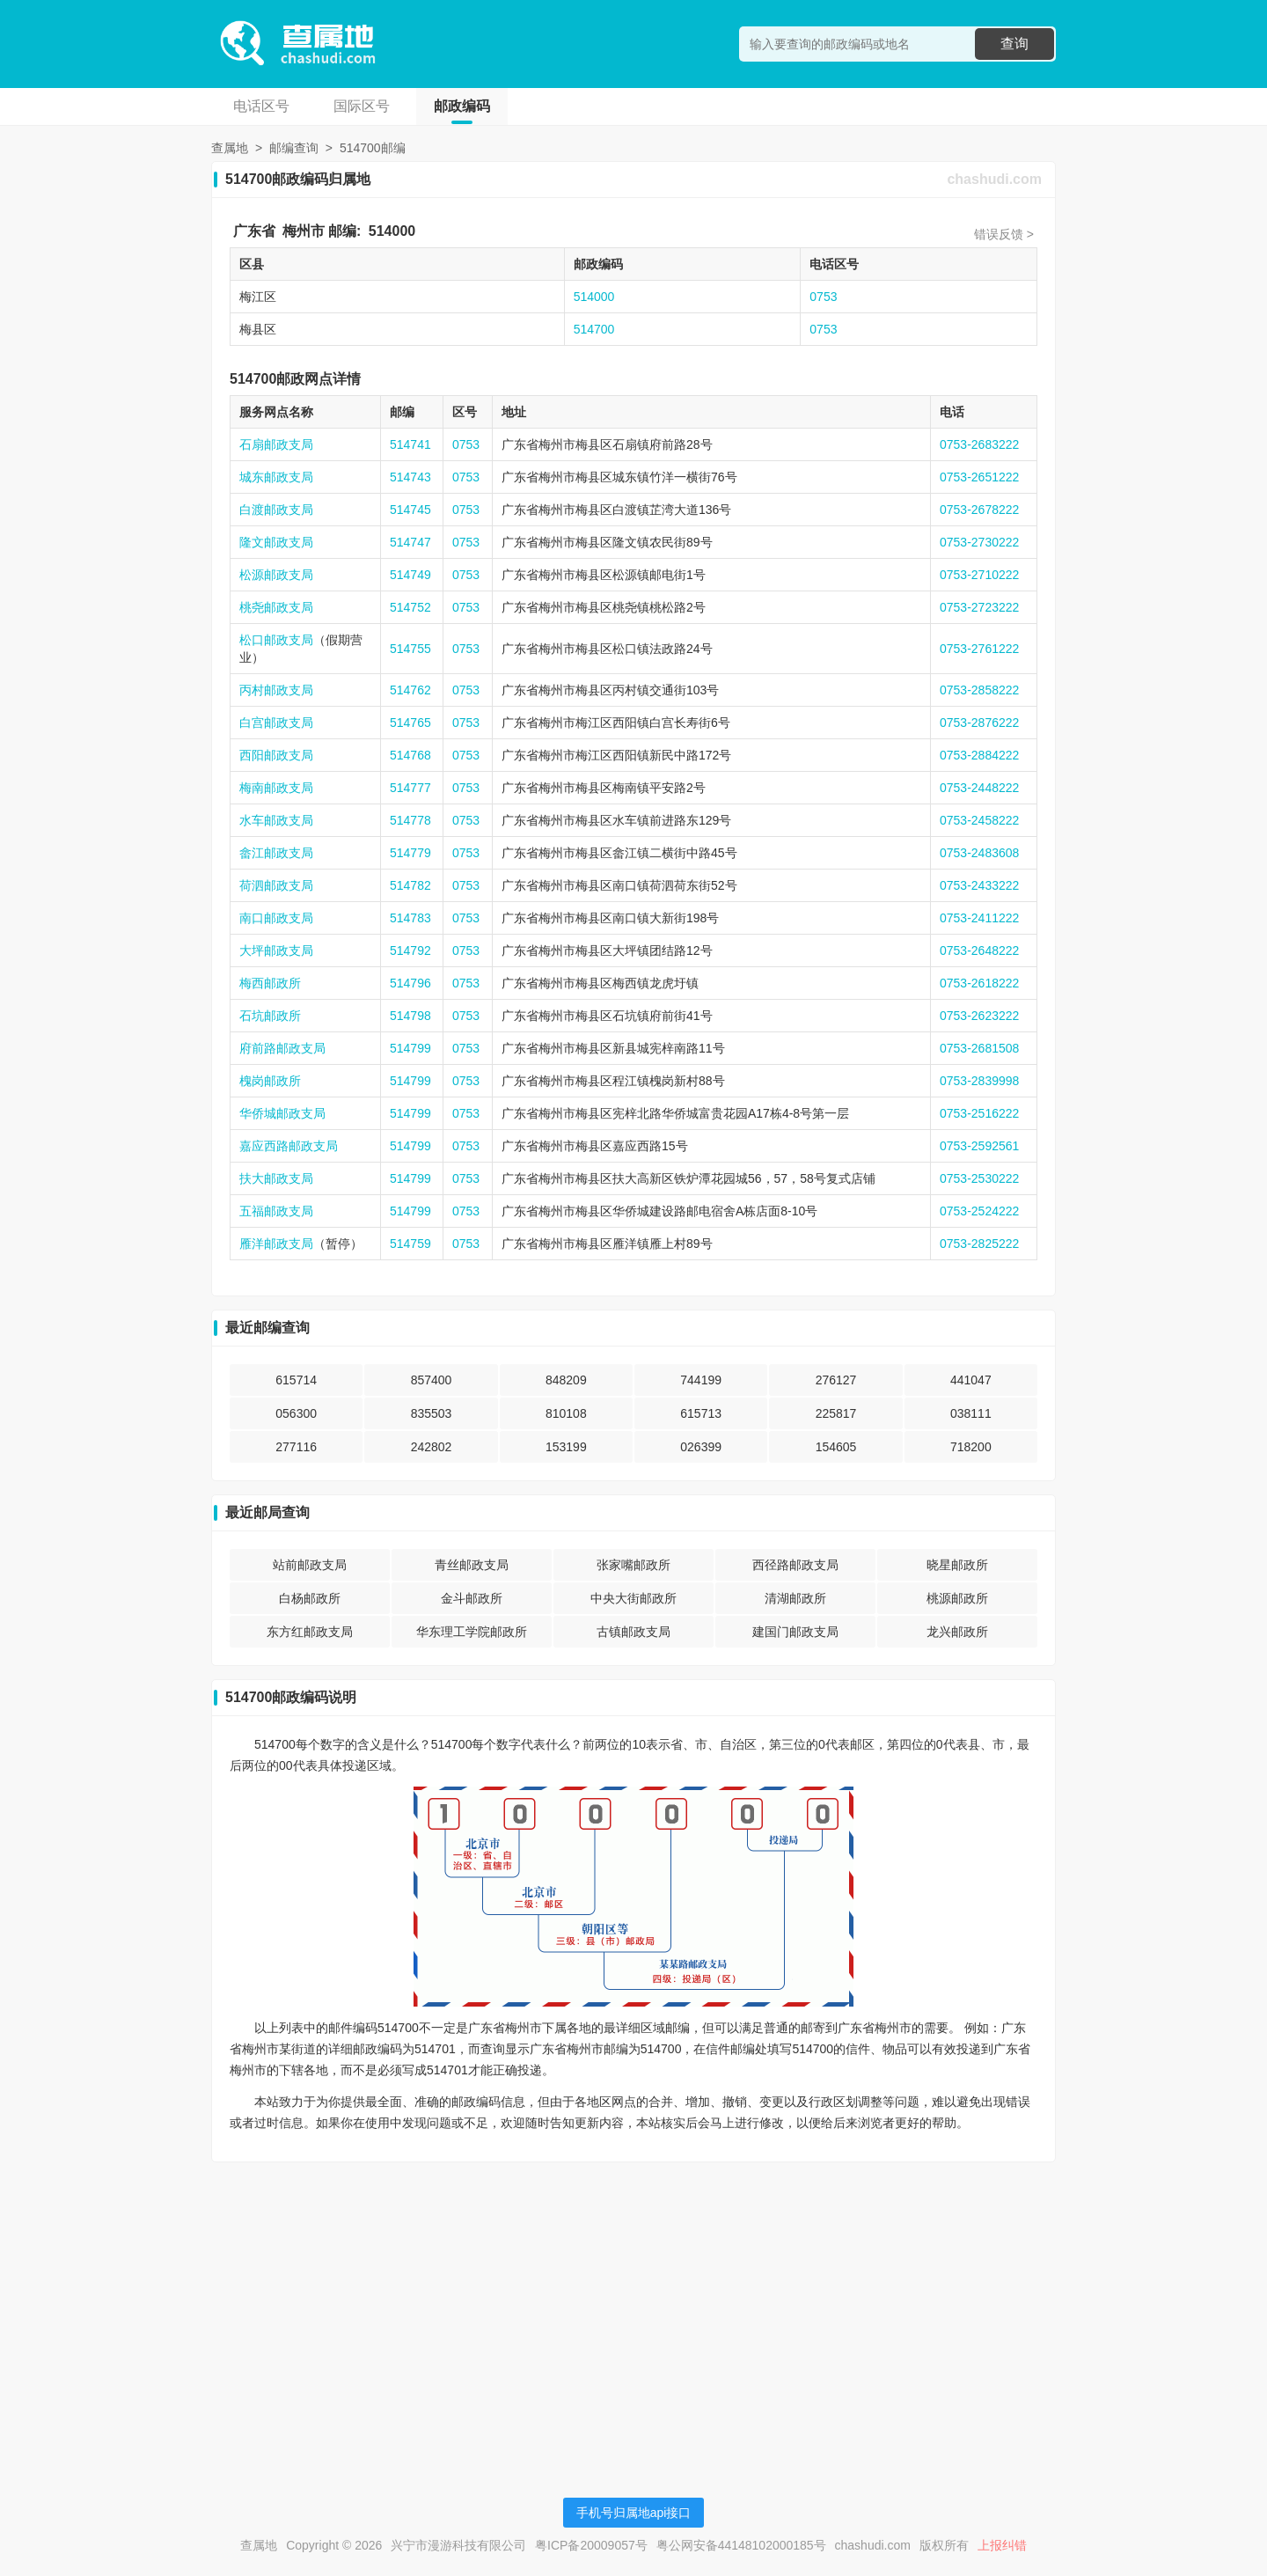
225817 (836, 1413)
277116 (296, 1447)
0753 (823, 297)
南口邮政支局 (276, 918)
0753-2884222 (979, 755)
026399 (700, 1447)
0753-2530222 (979, 1178)
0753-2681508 (979, 1048)
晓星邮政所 (957, 1565)
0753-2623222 (979, 1016)
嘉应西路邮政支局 (288, 1146)
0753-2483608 (979, 853)
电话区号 (261, 106)
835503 (431, 1413)
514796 (410, 983)
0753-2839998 (979, 1081)
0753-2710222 (979, 575)
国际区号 (361, 106)
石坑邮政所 (270, 1016)
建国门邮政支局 (795, 1632)
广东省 (254, 231)
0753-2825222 (979, 1244)
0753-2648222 (979, 950)
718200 (971, 1447)
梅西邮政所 (270, 983)
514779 (410, 853)
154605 (836, 1447)
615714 (296, 1380)
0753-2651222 (979, 477)
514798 (410, 1016)
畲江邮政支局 (276, 853)
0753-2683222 (979, 444)
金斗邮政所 (471, 1598)
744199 (700, 1380)
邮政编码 (462, 106)
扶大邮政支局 (276, 1178)
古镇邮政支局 (633, 1632)
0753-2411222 (979, 918)
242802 (431, 1447)
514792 (410, 950)
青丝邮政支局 (472, 1565)
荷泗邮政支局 (276, 885)
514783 (410, 918)
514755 (410, 649)
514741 (410, 444)
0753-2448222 (979, 788)
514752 (410, 607)
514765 (410, 723)
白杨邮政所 (310, 1598)
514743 (410, 477)
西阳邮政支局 (276, 755)
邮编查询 (294, 148)
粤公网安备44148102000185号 (741, 2545)
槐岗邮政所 (270, 1081)
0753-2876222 (979, 723)
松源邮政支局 (276, 575)
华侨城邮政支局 (282, 1113)
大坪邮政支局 (276, 950)
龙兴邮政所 (957, 1632)
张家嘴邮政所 (633, 1565)
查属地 (229, 148)
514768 (410, 755)
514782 (410, 885)
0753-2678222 (979, 510)
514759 (410, 1244)
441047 (971, 1380)
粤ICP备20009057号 (591, 2545)
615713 (700, 1413)
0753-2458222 (979, 820)
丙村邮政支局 (276, 690)
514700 (594, 329)
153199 (566, 1447)
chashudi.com (994, 179)
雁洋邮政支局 (276, 1244)
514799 (410, 1048)
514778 (410, 820)
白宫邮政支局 (276, 723)
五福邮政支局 (276, 1211)
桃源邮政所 (957, 1598)
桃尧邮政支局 (276, 607)
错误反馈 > (1004, 234)
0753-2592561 (979, 1146)
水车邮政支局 (276, 820)
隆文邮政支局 (276, 542)
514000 (392, 231)
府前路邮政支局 (282, 1048)
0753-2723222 (979, 607)
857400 (431, 1380)
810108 (566, 1413)
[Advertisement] (633, 2299)
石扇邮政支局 (276, 444)
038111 (971, 1413)
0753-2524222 (979, 1211)
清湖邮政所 (795, 1598)
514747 (410, 542)
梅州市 (303, 231)
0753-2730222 (979, 542)
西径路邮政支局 (795, 1565)
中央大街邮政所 (633, 1598)
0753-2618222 (979, 983)
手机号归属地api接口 (634, 2513)
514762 (410, 690)
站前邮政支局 (310, 1565)
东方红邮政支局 (310, 1632)
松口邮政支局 (276, 640)
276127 (836, 1380)
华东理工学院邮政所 (471, 1632)
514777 (410, 788)
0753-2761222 (979, 649)
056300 (296, 1413)
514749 (410, 575)
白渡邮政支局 (276, 510)
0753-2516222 (979, 1113)
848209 (566, 1380)
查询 (1014, 43)
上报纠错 (1002, 2545)
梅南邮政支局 (276, 788)
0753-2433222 (979, 885)
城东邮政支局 (276, 477)
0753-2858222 (979, 690)
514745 (410, 510)
